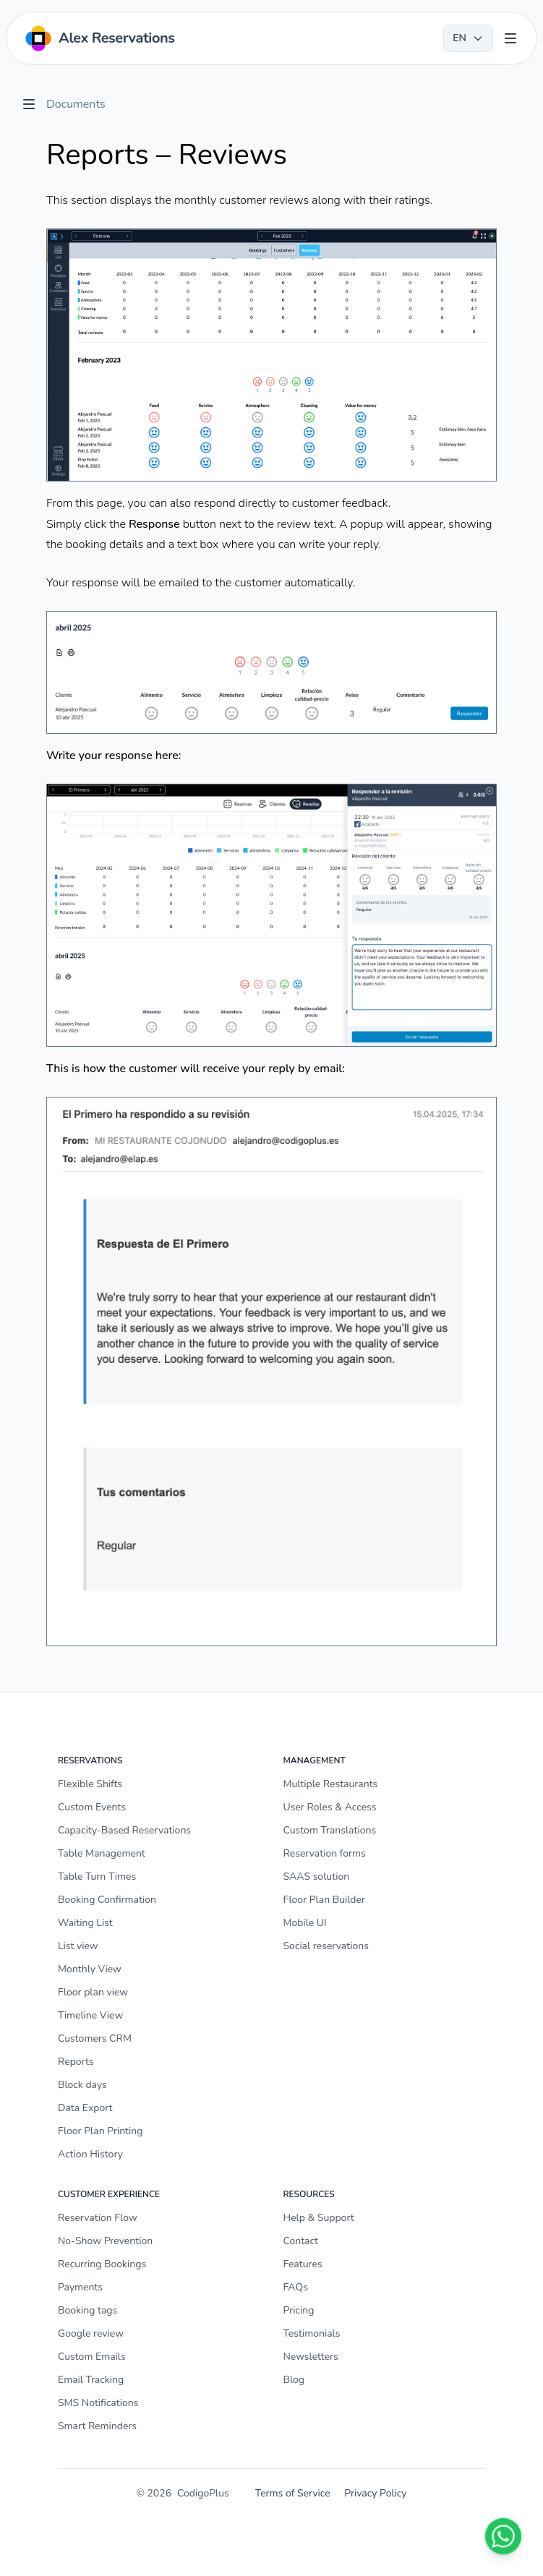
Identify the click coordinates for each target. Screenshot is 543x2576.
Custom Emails (92, 2356)
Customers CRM (95, 2038)
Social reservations (326, 1946)
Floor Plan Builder (324, 1900)
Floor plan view (93, 1992)
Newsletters (310, 2356)
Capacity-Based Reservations (124, 1830)
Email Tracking (91, 2380)
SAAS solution (316, 1876)
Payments (80, 2287)
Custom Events (92, 1807)
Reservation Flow (97, 2218)
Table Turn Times (97, 1876)
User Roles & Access (330, 1807)
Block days (82, 2085)
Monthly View (89, 1969)
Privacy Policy (375, 2493)
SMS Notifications (98, 2403)
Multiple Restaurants (330, 1784)
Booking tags (87, 2310)
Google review (91, 2333)
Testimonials (312, 2333)
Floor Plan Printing (100, 2131)
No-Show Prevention (105, 2241)
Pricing (299, 2310)
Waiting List (85, 1923)
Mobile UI (305, 1923)
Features (302, 2264)
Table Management (101, 1853)
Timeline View (90, 2015)
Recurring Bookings (102, 2264)
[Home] (99, 38)
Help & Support (318, 2218)
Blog (294, 2380)
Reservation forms (324, 1853)
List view (78, 1946)
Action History (90, 2154)
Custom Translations (330, 1830)
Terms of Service (292, 2493)
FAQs (295, 2287)
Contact (300, 2241)
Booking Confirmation (107, 1900)
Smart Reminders (97, 2426)
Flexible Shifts (90, 1784)
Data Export (85, 2108)
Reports (76, 2061)
